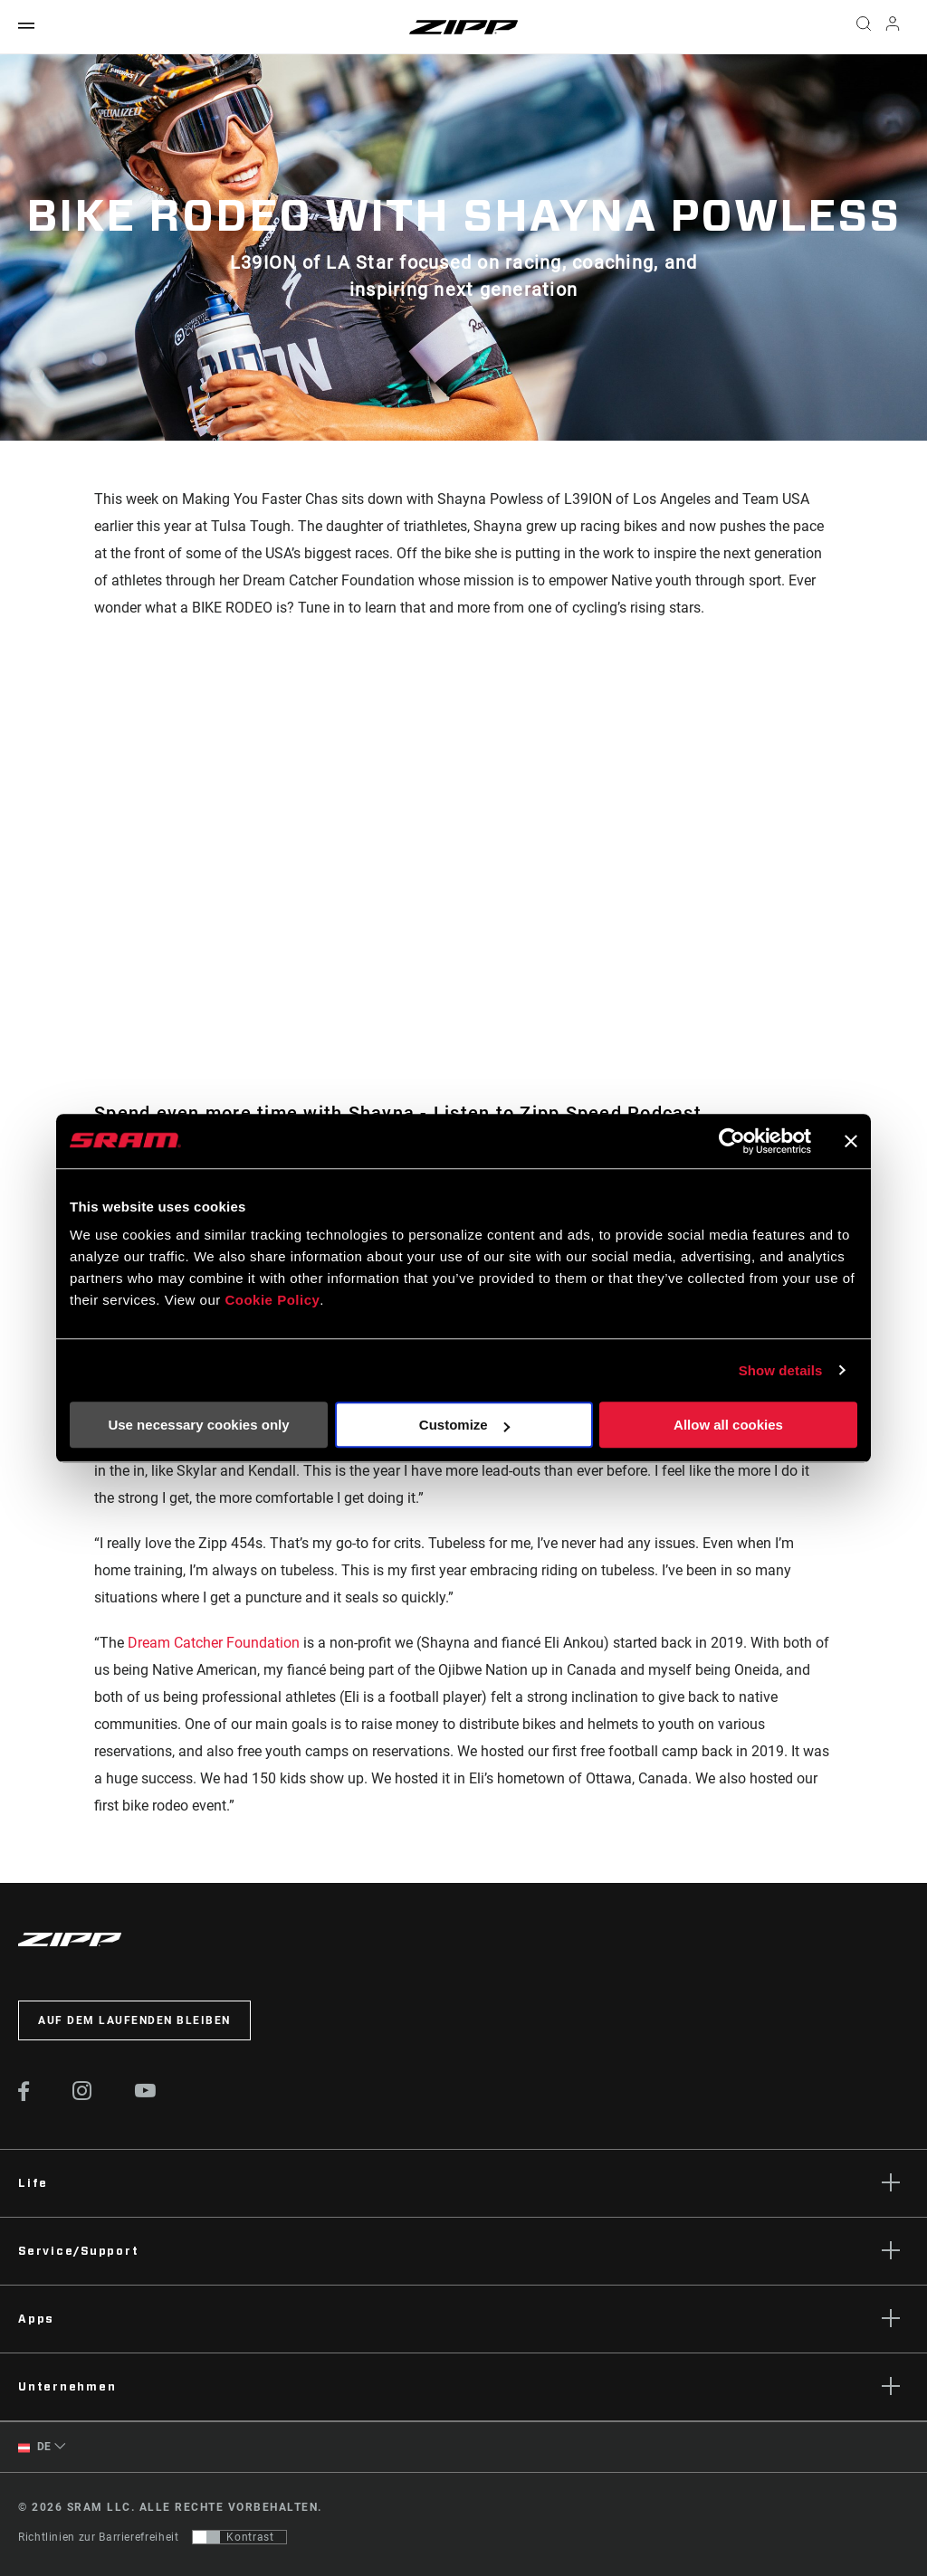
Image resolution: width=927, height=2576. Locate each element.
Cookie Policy (272, 1299)
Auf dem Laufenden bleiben (134, 2020)
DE (35, 2447)
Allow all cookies (728, 1424)
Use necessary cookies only (198, 1424)
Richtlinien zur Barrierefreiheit (98, 2537)
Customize (464, 1424)
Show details (781, 1370)
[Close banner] (851, 1141)
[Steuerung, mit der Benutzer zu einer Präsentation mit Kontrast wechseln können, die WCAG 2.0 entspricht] (239, 2537)
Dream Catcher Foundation (214, 1642)
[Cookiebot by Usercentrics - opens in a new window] (732, 1141)
